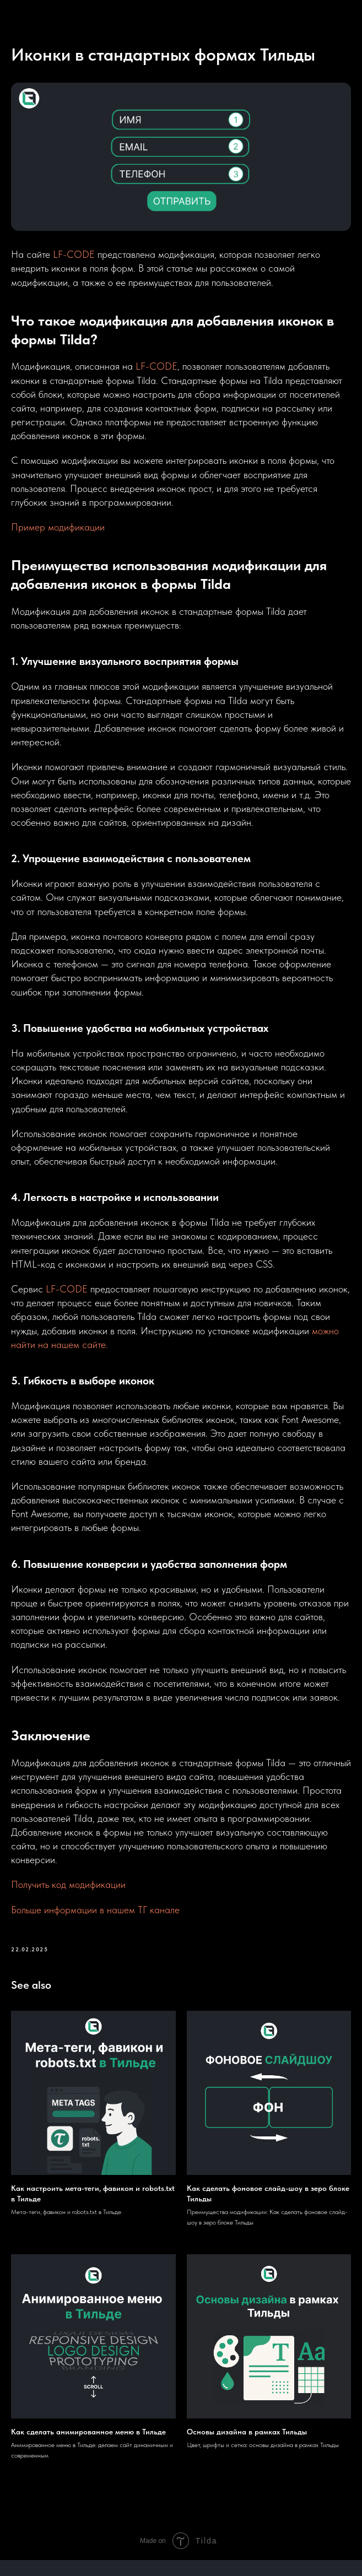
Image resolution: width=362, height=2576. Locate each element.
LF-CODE (74, 262)
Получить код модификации (68, 1892)
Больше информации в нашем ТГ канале (95, 1917)
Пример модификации (58, 535)
